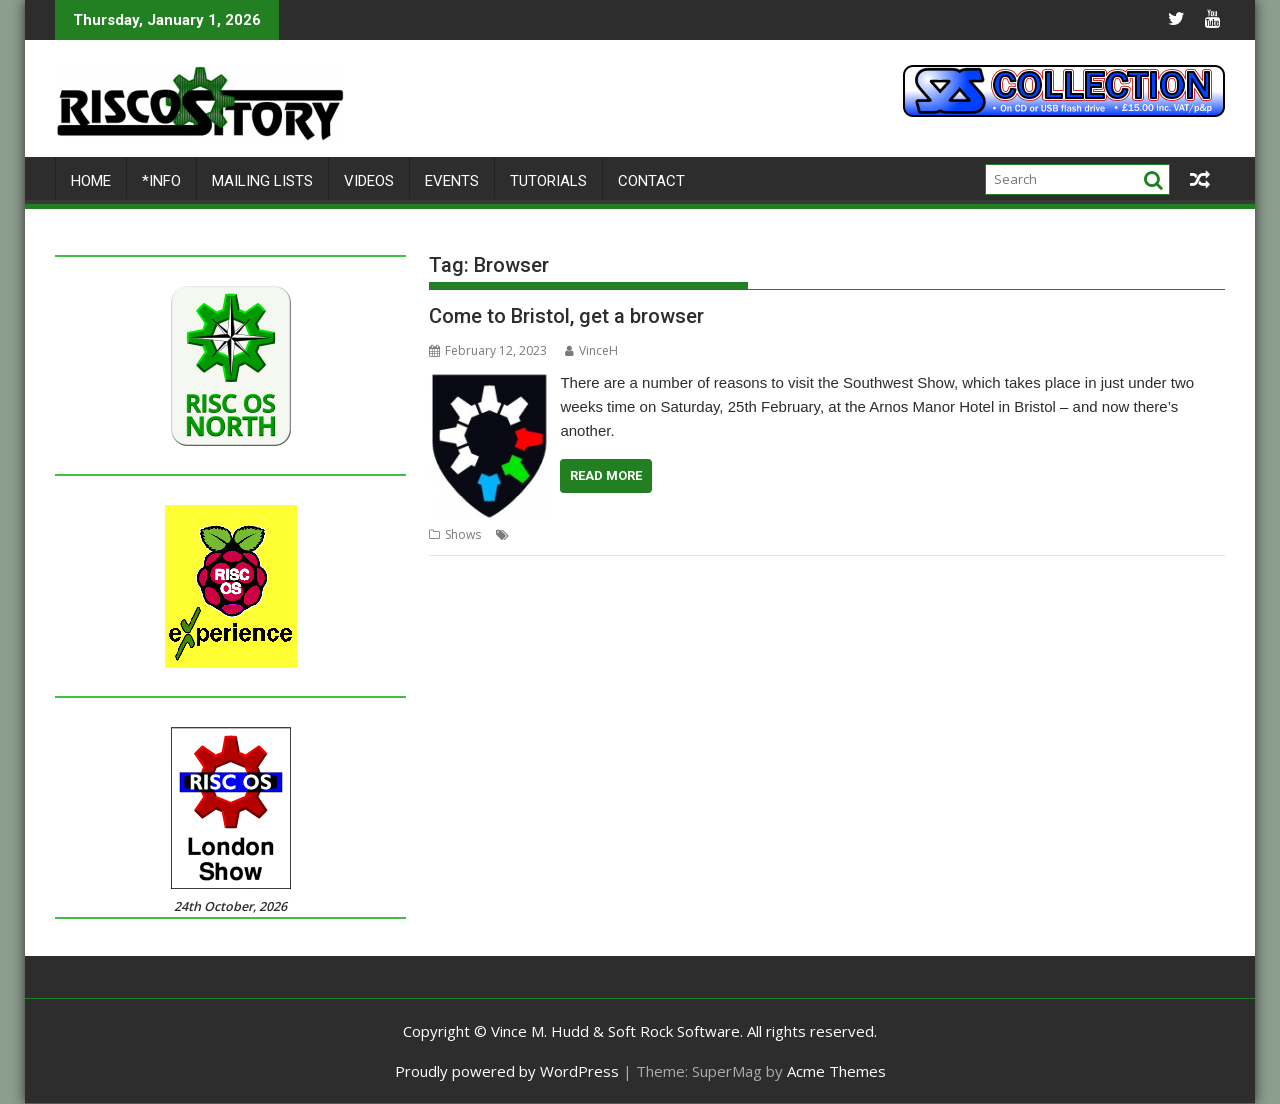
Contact (651, 181)
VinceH (591, 350)
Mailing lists (262, 181)
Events (452, 181)
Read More (606, 475)
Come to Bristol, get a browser (566, 316)
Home (91, 181)
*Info (161, 181)
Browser (583, 534)
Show (792, 534)
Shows (463, 534)
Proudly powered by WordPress (507, 1071)
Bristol (532, 534)
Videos (369, 181)
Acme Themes (836, 1071)
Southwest (844, 534)
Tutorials (548, 181)
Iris (623, 534)
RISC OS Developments (704, 534)
